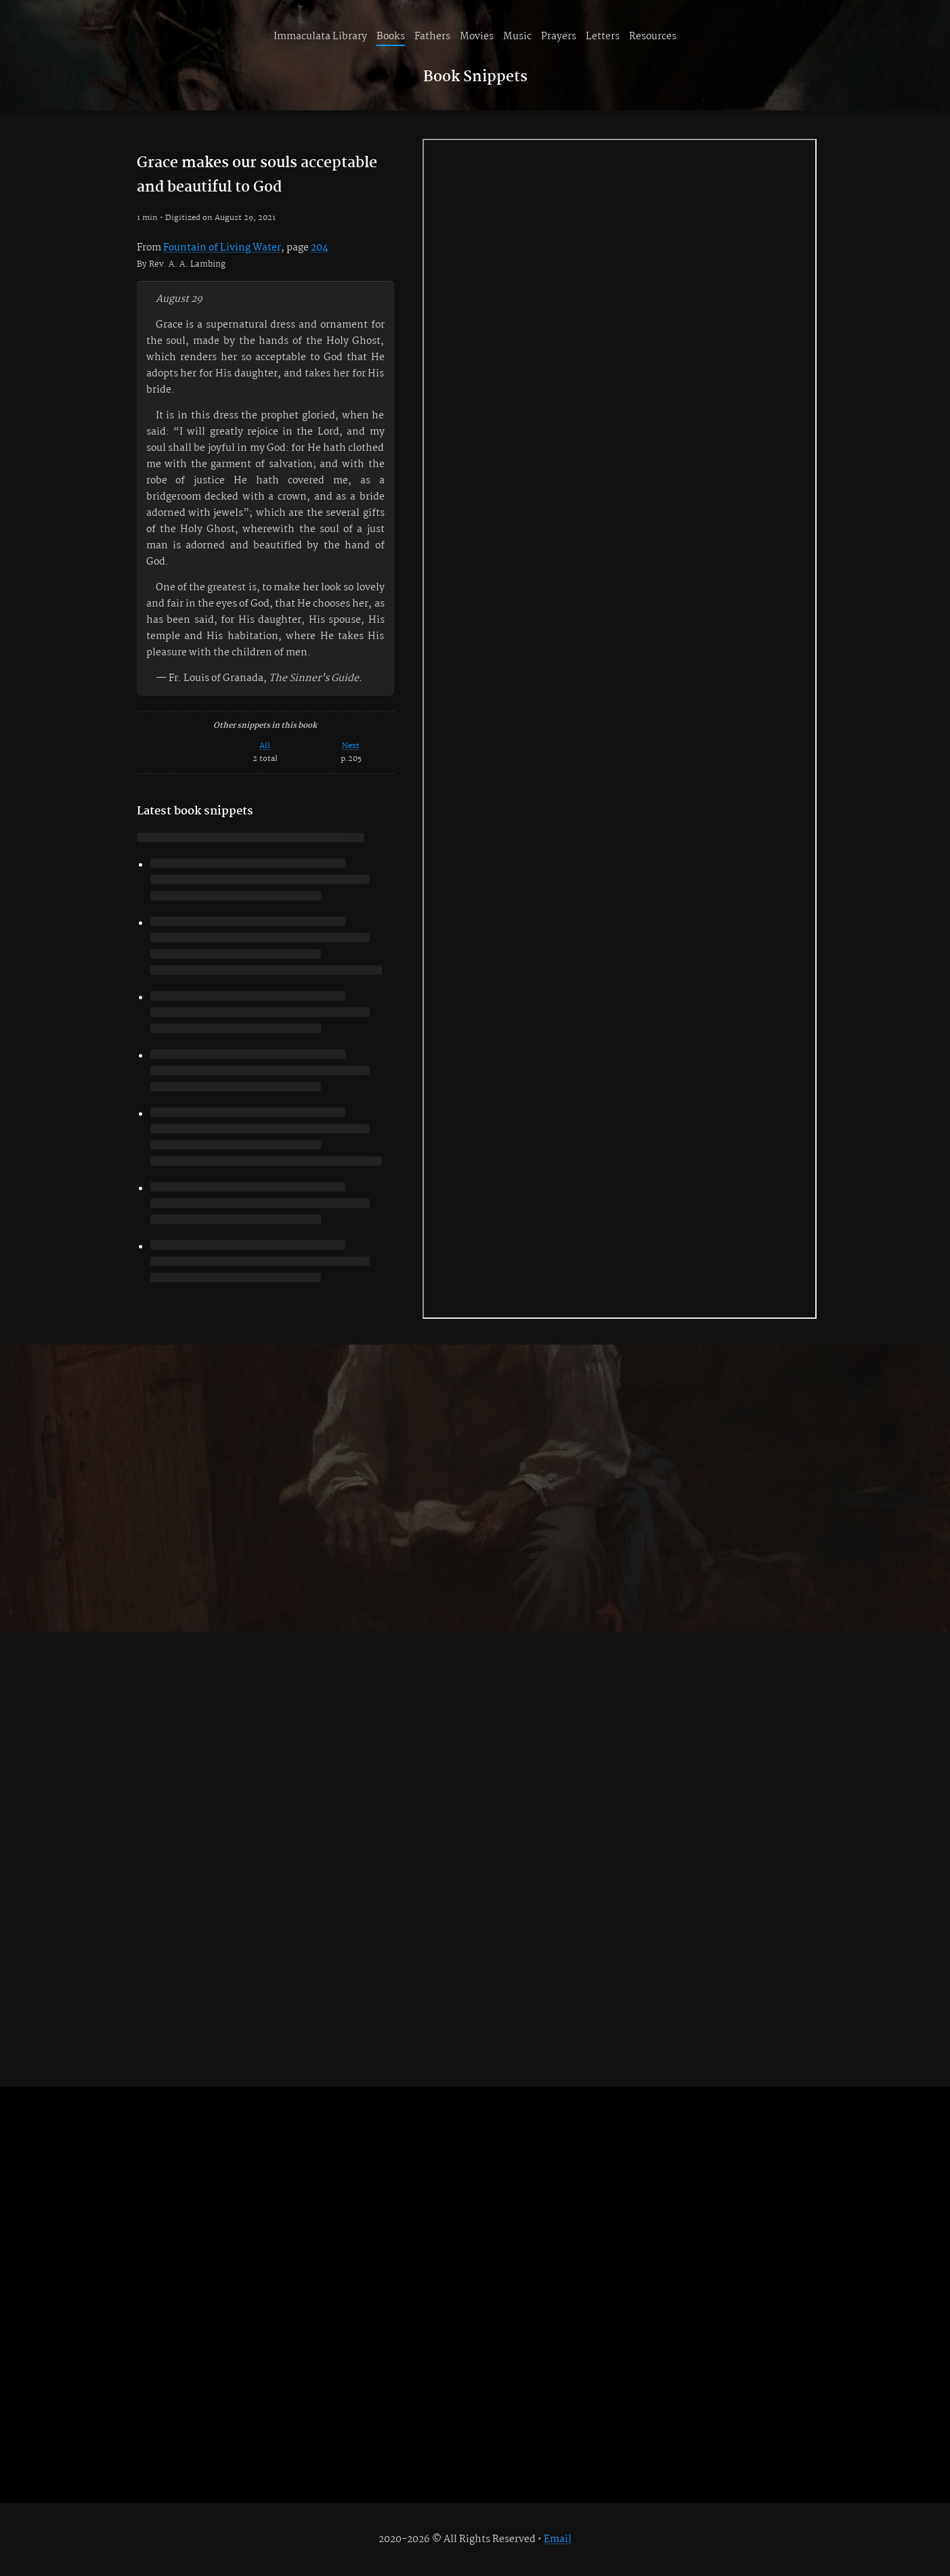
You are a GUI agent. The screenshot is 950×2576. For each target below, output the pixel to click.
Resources (652, 36)
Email (557, 2539)
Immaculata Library (320, 36)
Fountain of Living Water (222, 248)
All (264, 745)
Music (517, 36)
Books (390, 36)
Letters (603, 36)
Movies (477, 36)
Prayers (558, 36)
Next (351, 745)
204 (319, 248)
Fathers (432, 36)
